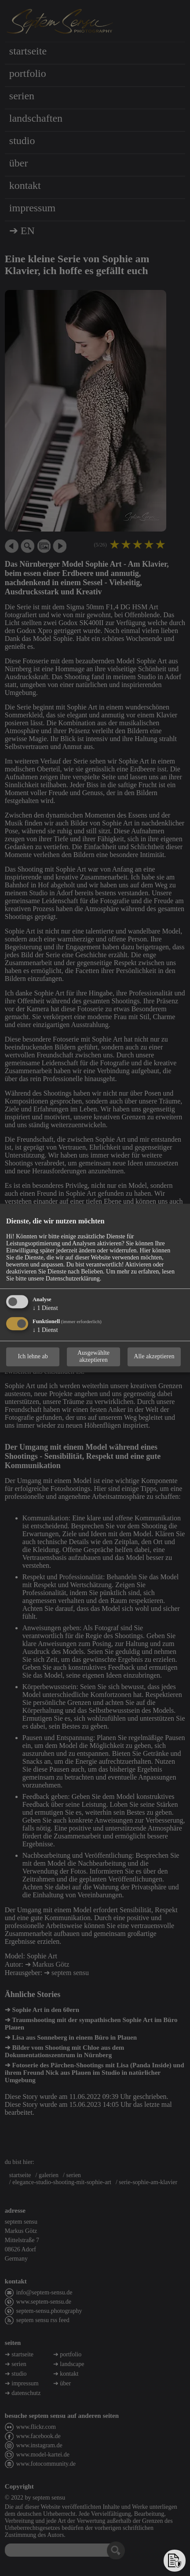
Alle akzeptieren (154, 1356)
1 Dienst (45, 1308)
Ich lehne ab (33, 1356)
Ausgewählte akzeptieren (93, 1356)
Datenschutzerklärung (73, 1278)
